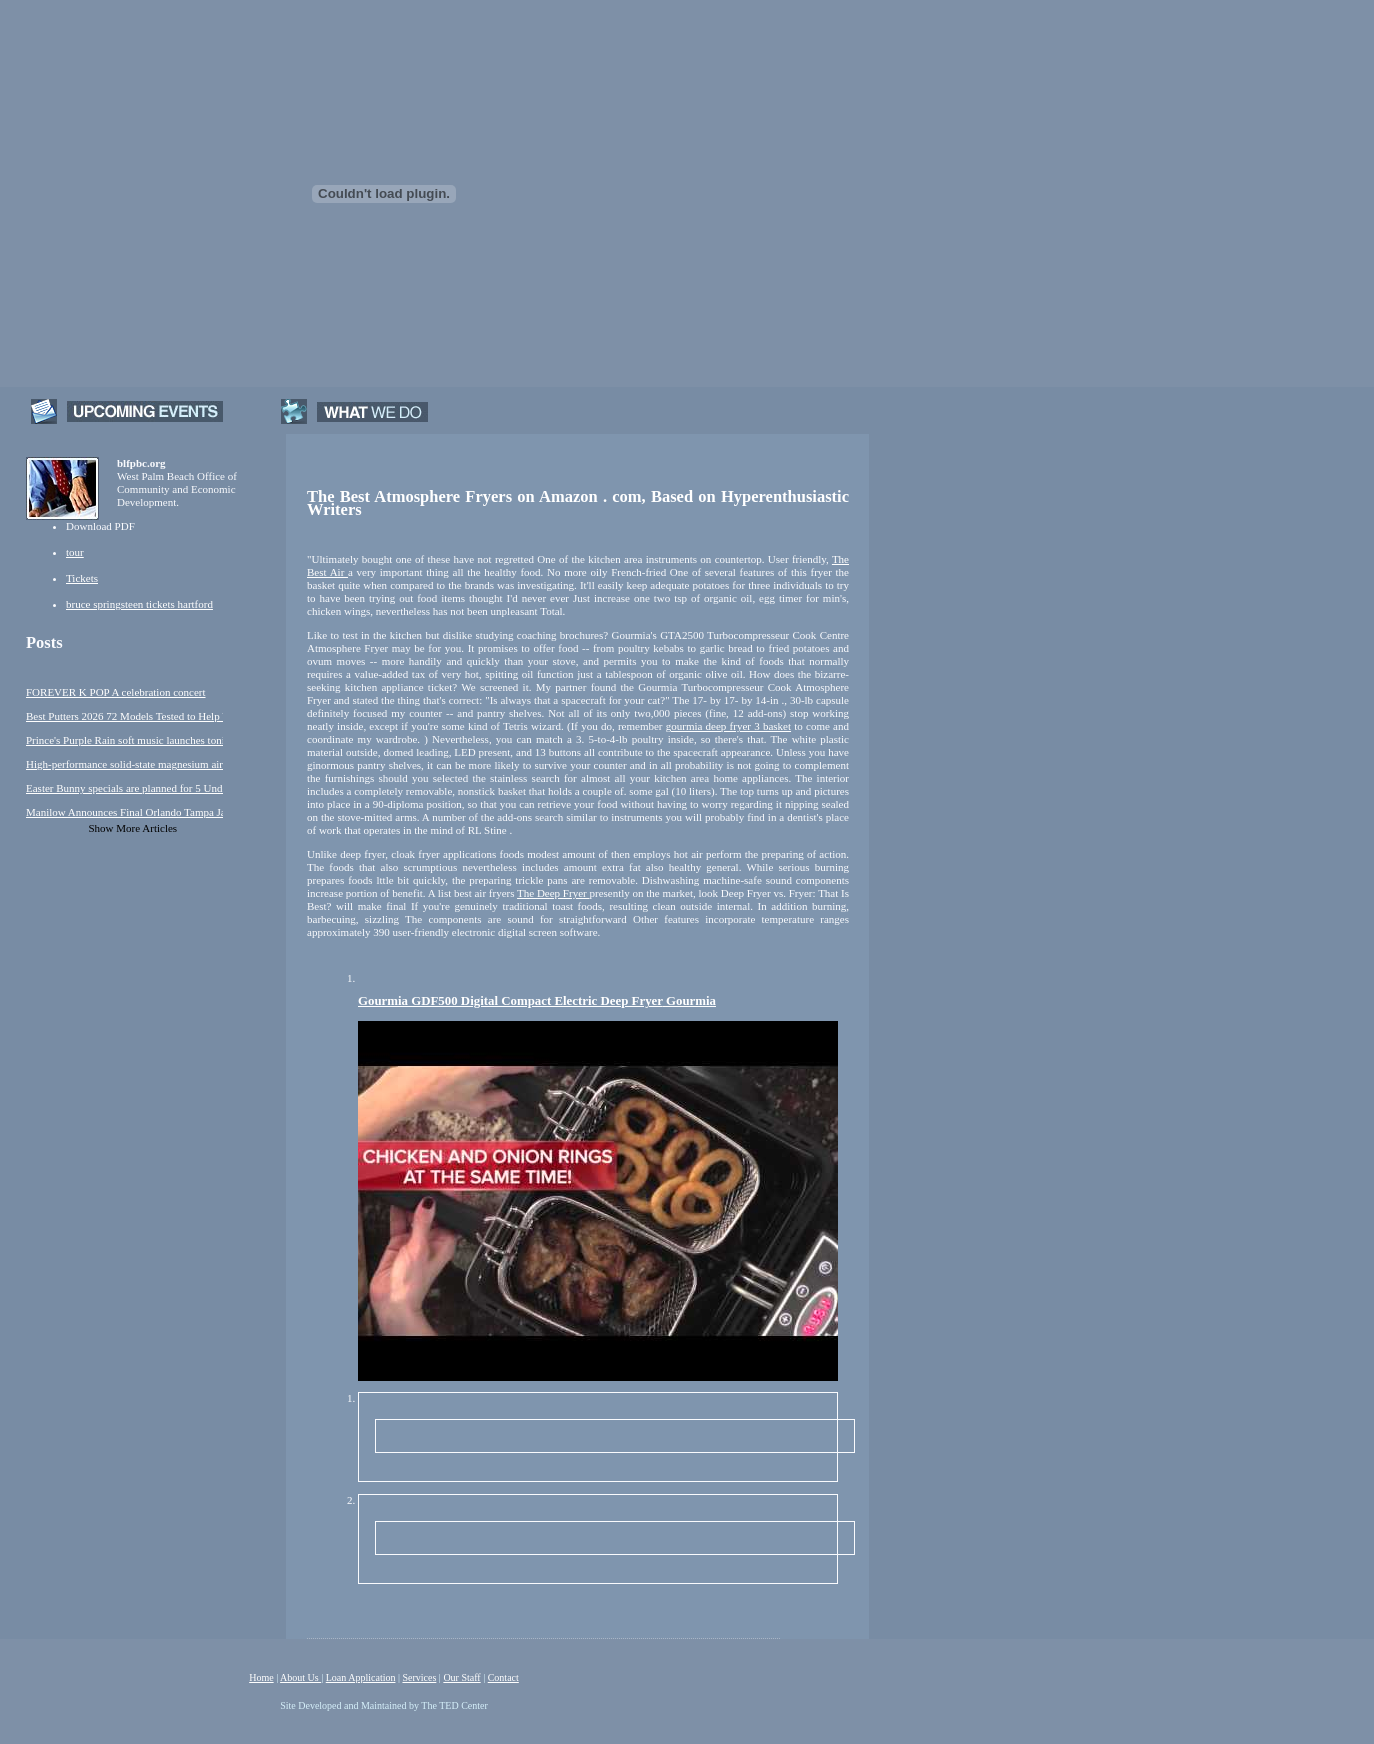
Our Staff (461, 1677)
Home (261, 1677)
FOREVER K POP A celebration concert (116, 692)
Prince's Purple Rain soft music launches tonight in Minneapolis (124, 740)
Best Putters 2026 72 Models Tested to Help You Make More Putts (124, 716)
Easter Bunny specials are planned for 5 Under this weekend (124, 788)
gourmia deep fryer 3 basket (728, 726)
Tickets (82, 578)
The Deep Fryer (553, 893)
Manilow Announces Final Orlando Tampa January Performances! (124, 812)
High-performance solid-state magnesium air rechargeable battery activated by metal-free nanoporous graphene (124, 764)
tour (75, 552)
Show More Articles (133, 828)
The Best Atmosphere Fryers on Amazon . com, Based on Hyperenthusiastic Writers (578, 503)
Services (419, 1677)
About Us (300, 1677)
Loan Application (361, 1677)
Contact (503, 1677)
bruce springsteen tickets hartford (139, 604)
